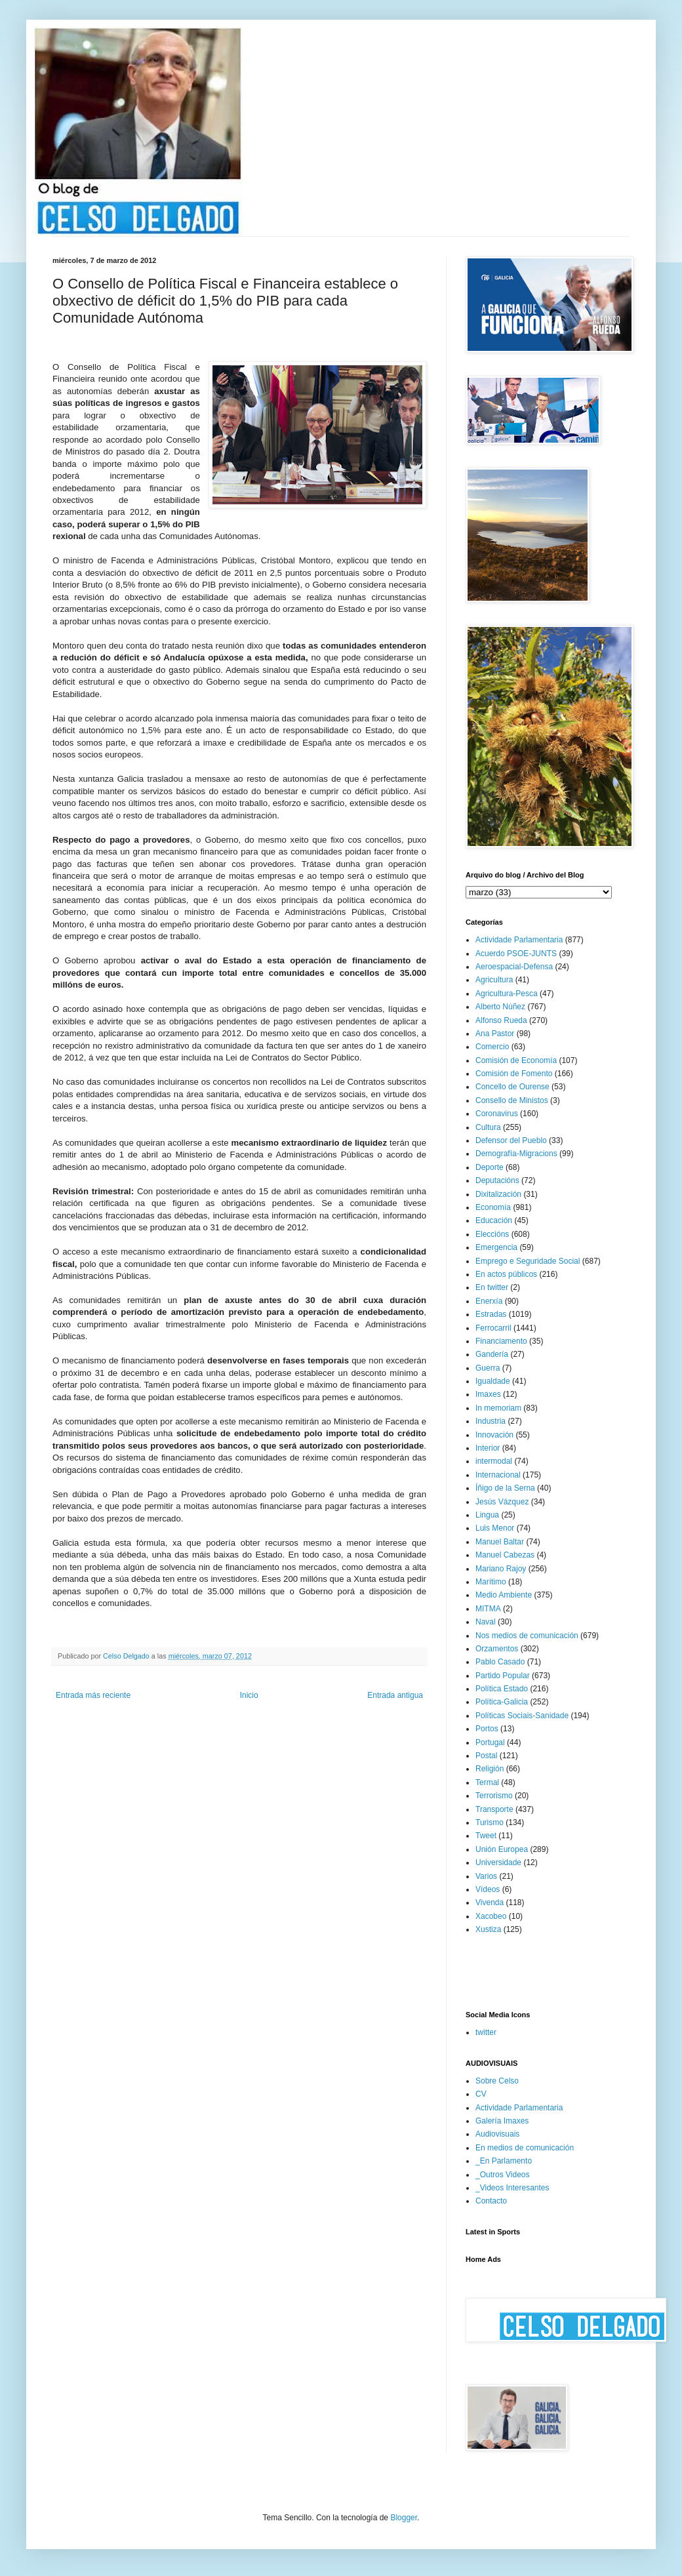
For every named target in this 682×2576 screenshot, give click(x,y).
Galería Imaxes (502, 2120)
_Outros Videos (502, 2174)
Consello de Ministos (511, 1100)
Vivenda (489, 1902)
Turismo (489, 1822)
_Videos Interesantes (512, 2187)
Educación (493, 1220)
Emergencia (496, 1247)
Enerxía (488, 1301)
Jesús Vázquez (502, 1501)
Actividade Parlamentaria (519, 939)
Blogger (403, 2517)
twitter (485, 2032)
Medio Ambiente (503, 1595)
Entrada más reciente (93, 1695)
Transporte (494, 1809)
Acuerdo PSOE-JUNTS (516, 953)
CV (481, 2094)
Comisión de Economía (516, 1060)
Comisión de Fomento (513, 1073)
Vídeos (487, 1889)
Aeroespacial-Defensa (514, 966)
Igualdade (492, 1381)
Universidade (498, 1862)
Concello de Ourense (512, 1086)
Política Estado (501, 1688)
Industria (490, 1421)
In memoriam (498, 1408)
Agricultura (494, 979)
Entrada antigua (395, 1695)
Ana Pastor (494, 1033)
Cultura (488, 1127)
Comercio (492, 1046)
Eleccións (492, 1234)
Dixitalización (498, 1194)
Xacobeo (490, 1916)
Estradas (490, 1314)
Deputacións (497, 1180)
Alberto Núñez (500, 1006)
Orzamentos (496, 1648)
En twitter (491, 1287)
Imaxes (488, 1394)
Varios (486, 1876)
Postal (486, 1755)
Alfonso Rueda (501, 1020)
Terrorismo (494, 1795)
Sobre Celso (497, 2080)
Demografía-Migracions (516, 1153)
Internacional (498, 1474)
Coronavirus (496, 1113)
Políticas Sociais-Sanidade (522, 1715)
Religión (489, 1768)
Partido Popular (502, 1675)
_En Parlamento (503, 2160)
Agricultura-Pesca (506, 993)
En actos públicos (506, 1274)
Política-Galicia (501, 1701)
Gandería (491, 1354)
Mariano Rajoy (500, 1568)
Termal (487, 1782)
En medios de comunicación (524, 2147)
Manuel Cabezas (504, 1555)
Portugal (490, 1742)
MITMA (488, 1608)
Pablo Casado (500, 1661)
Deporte (489, 1167)
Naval (485, 1621)
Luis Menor (494, 1528)
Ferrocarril (493, 1328)
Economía (493, 1207)
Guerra (487, 1368)
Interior (487, 1448)
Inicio (249, 1695)
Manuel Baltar (499, 1541)
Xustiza (488, 1929)
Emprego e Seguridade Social (527, 1261)
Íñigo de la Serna (505, 1488)
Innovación (494, 1434)
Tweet (485, 1835)
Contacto (491, 2200)
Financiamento (501, 1341)
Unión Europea (501, 1849)
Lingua (487, 1514)
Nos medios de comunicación (526, 1635)
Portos (486, 1728)
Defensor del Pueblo (511, 1140)
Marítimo (490, 1581)
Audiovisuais (497, 2134)
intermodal (493, 1461)
